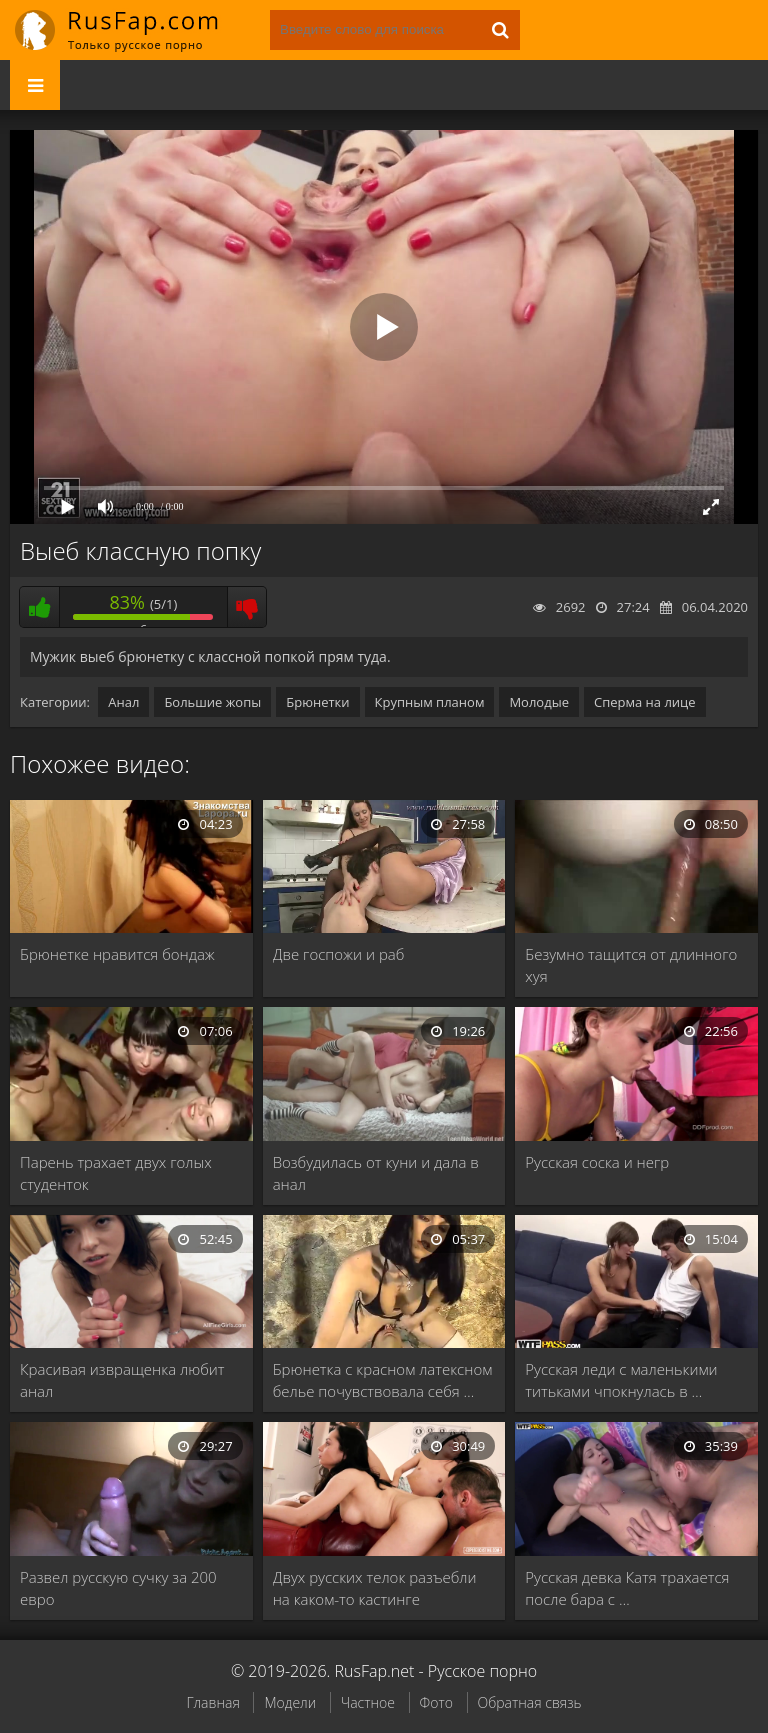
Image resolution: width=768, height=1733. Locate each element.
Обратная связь (530, 1702)
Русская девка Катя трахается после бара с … (627, 1588)
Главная (212, 1702)
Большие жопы (212, 702)
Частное (368, 1702)
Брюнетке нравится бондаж (117, 954)
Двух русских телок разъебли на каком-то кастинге (375, 1588)
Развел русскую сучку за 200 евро (118, 1588)
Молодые (539, 702)
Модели (290, 1702)
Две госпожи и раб (339, 954)
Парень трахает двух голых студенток (116, 1173)
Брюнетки (317, 702)
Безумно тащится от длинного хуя (631, 965)
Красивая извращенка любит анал (122, 1380)
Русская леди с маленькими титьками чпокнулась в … (621, 1380)
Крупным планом (430, 702)
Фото (436, 1702)
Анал (123, 702)
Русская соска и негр (597, 1162)
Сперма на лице (645, 702)
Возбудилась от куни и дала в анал (376, 1173)
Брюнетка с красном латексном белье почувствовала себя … (383, 1380)
